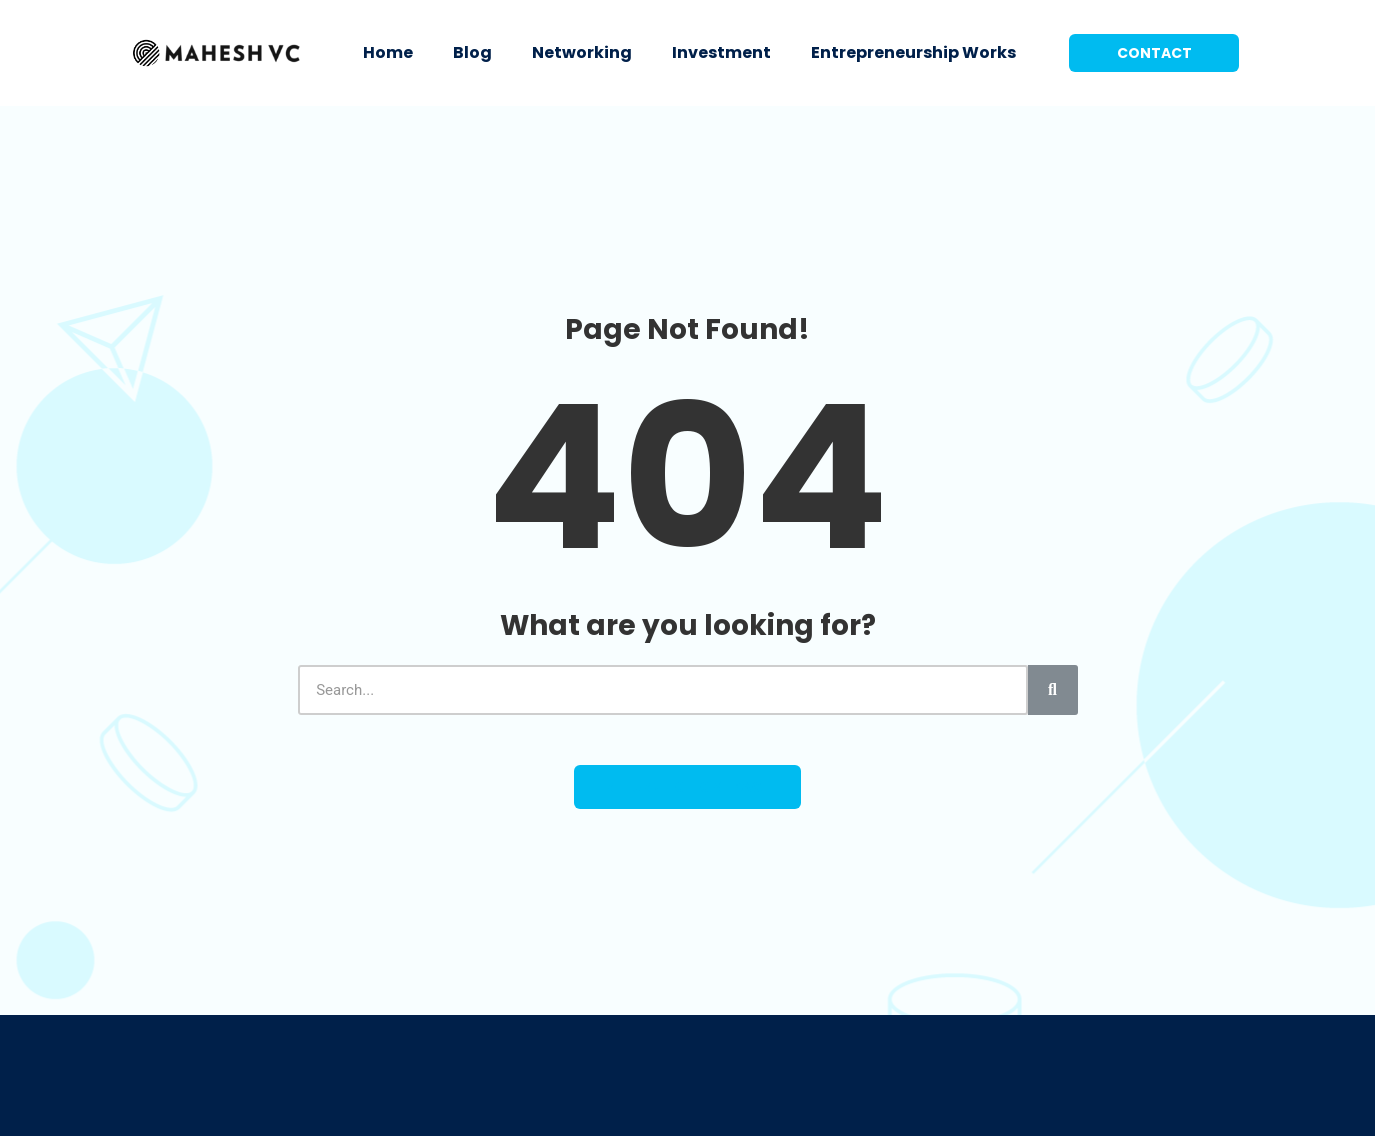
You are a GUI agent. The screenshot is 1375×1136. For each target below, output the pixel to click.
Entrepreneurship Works (913, 52)
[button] (1154, 53)
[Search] (1053, 690)
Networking (582, 52)
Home (388, 52)
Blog (472, 52)
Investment (721, 52)
